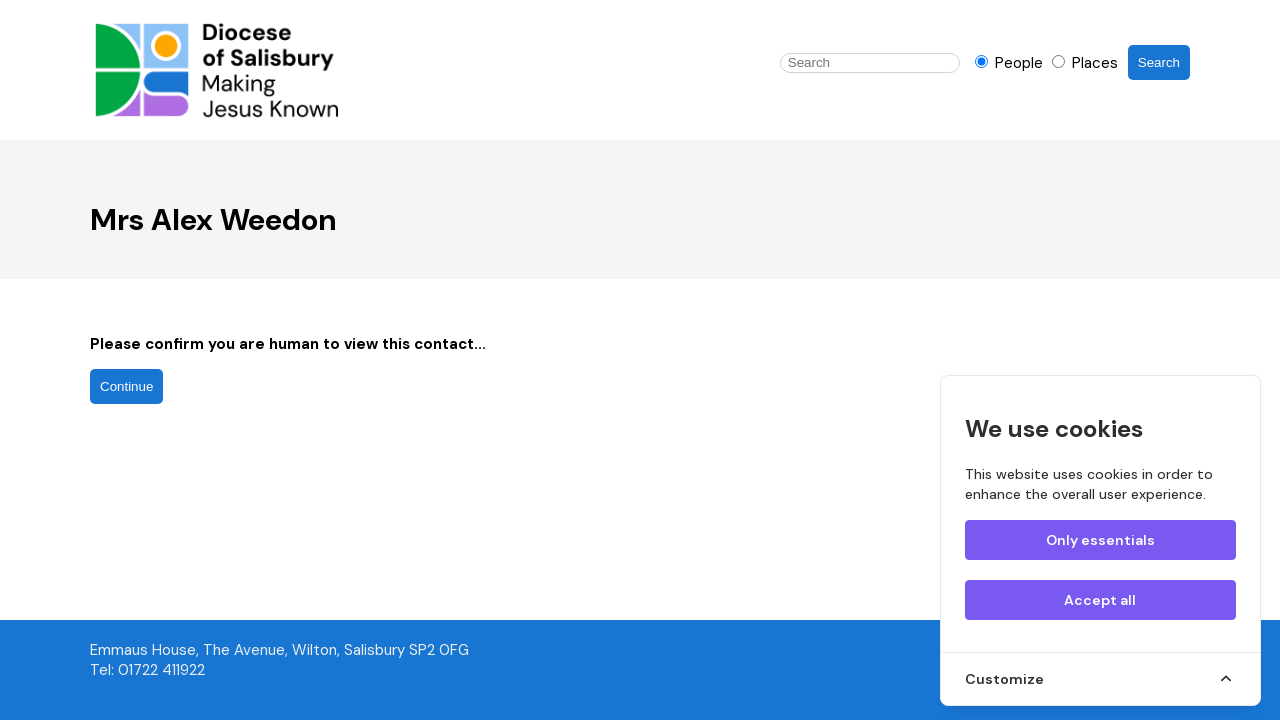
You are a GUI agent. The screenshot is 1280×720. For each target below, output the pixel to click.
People (1011, 63)
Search (1159, 62)
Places (1085, 63)
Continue (126, 386)
